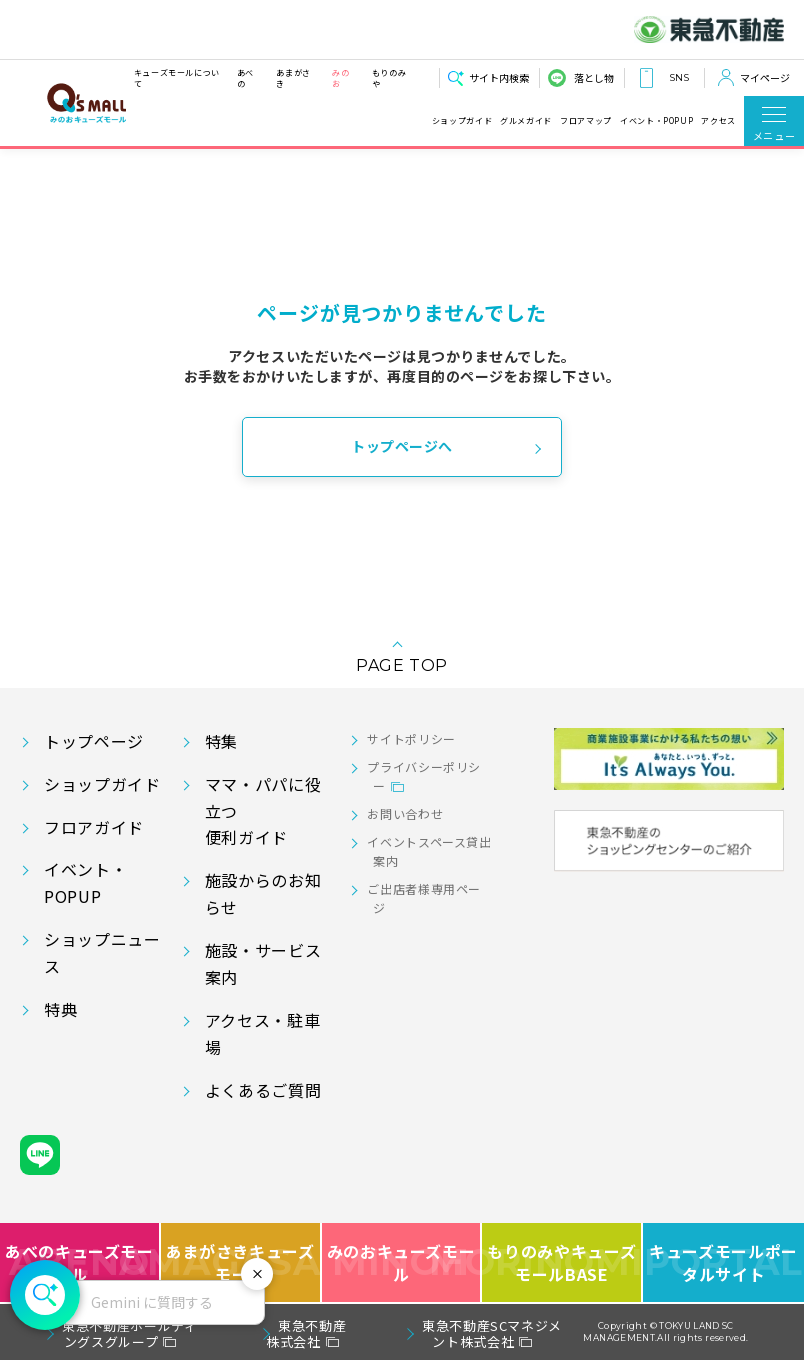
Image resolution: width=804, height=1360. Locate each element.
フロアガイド (94, 827)
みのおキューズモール (401, 1262)
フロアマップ (586, 120)
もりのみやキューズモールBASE (562, 1262)
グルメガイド (526, 120)
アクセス (718, 120)
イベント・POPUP (656, 120)
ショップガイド (462, 120)
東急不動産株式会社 (306, 1333)
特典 (60, 1009)
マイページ (765, 77)
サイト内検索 (499, 77)
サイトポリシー (411, 738)
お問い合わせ (405, 813)
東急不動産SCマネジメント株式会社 (492, 1333)
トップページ (94, 741)
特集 (221, 741)
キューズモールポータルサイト (723, 1262)
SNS (679, 77)
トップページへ (402, 446)
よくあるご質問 (263, 1090)
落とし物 (594, 77)
